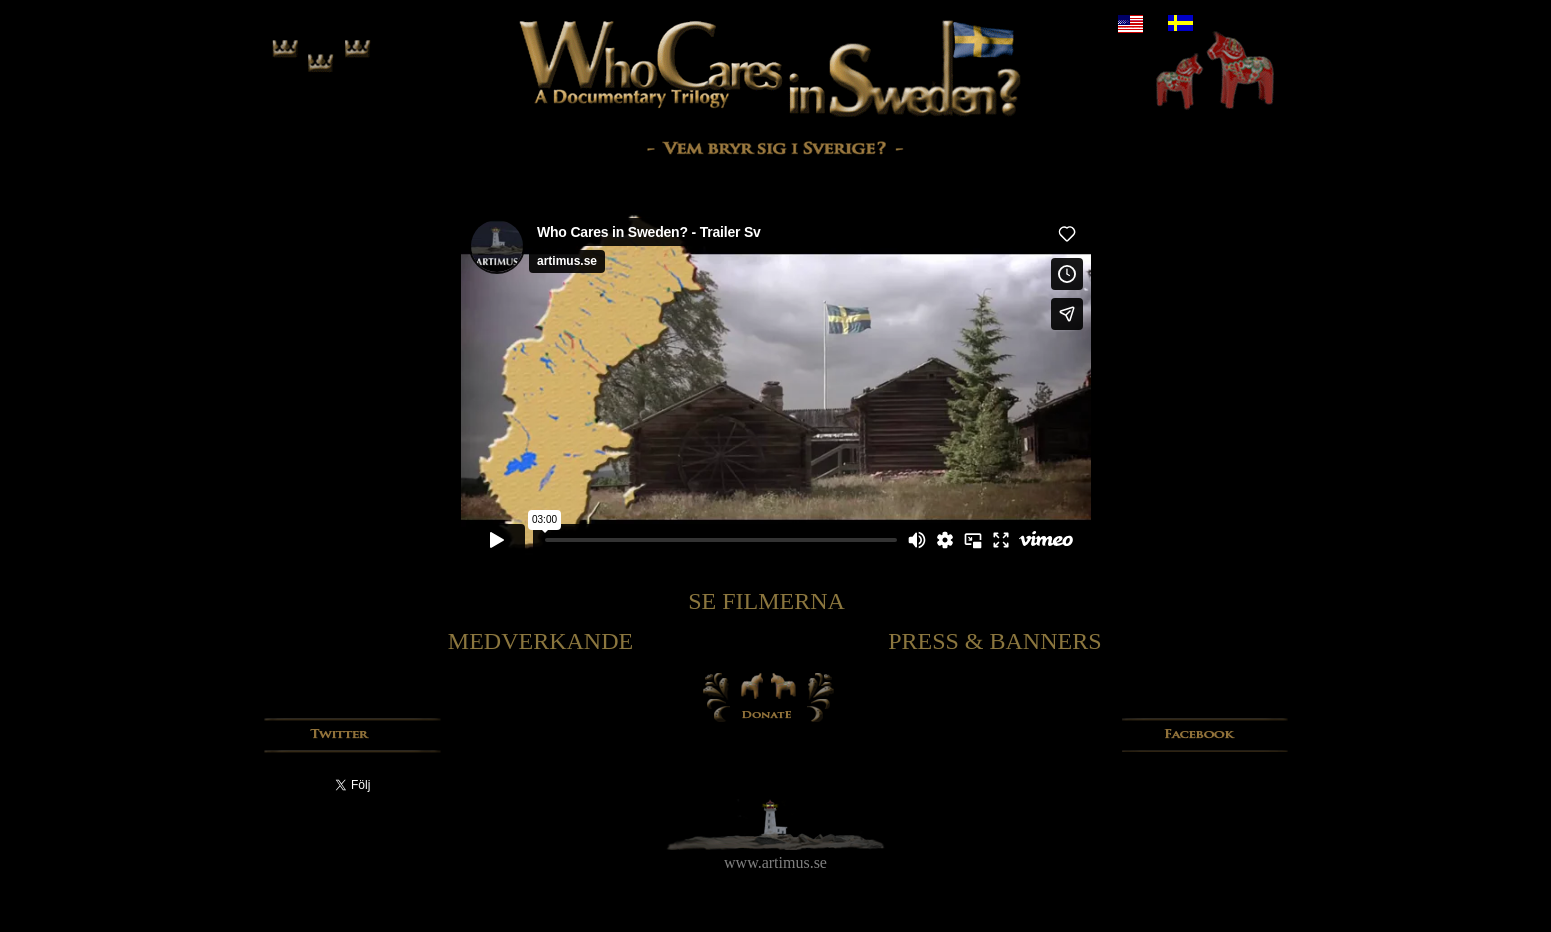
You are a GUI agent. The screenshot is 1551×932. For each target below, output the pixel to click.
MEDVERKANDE (540, 641)
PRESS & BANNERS (994, 641)
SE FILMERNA (766, 601)
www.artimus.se (775, 862)
